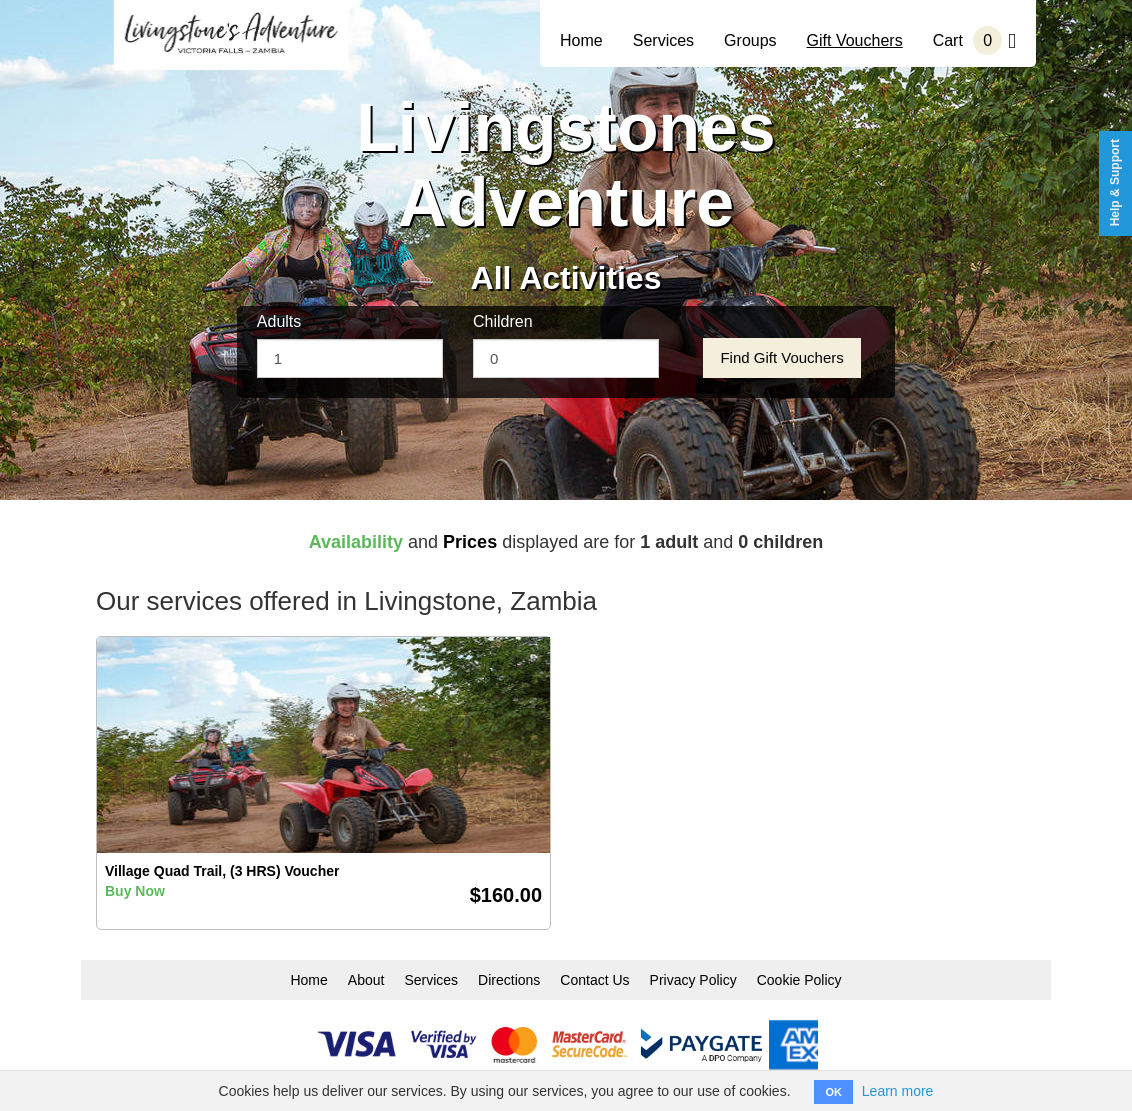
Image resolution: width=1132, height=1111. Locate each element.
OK (833, 1092)
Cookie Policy (799, 980)
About (366, 980)
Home (581, 40)
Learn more (898, 1091)
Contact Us (594, 980)
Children (503, 321)
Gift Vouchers (855, 40)
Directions (509, 980)
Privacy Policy (693, 980)
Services (663, 40)
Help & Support (1115, 182)
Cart (974, 40)
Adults (279, 321)
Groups (750, 40)
